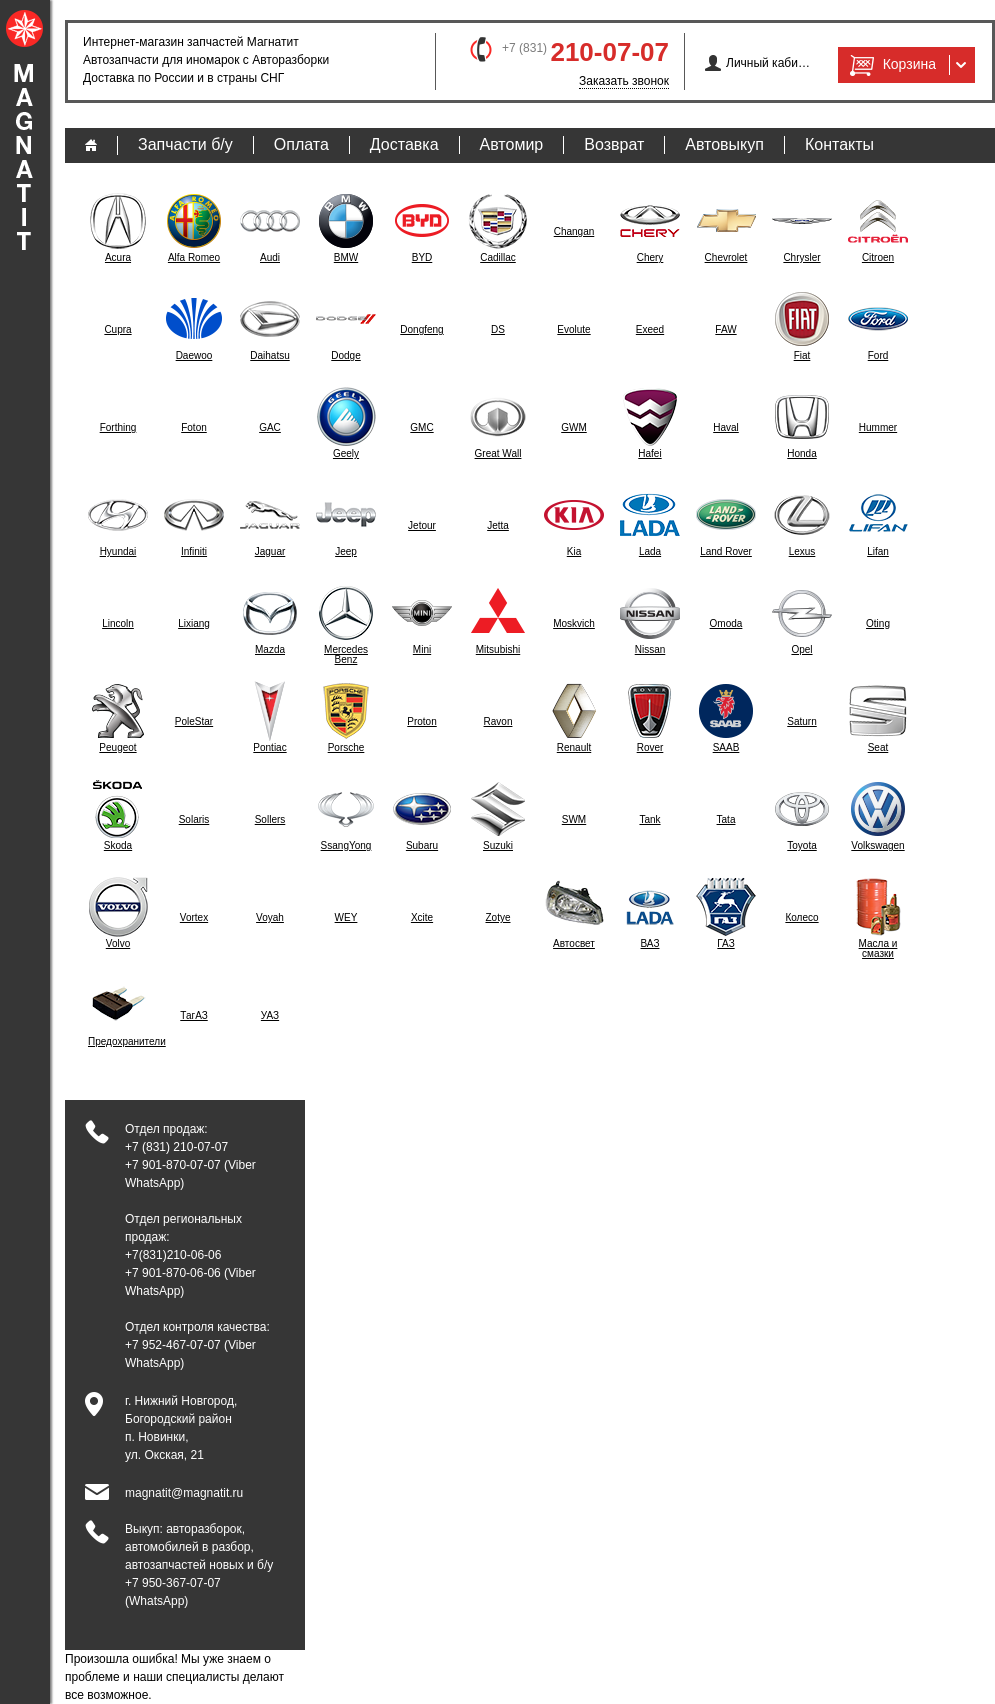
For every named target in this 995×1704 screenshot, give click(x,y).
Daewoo (194, 356)
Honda (801, 454)
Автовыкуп (724, 144)
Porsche (346, 748)
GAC (270, 428)
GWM (574, 428)
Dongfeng (421, 330)
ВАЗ (650, 944)
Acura (118, 258)
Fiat (802, 356)
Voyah (270, 918)
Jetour (422, 526)
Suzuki (498, 846)
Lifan (878, 552)
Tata (726, 820)
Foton (194, 428)
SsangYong (346, 846)
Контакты (839, 144)
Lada (650, 552)
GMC (421, 428)
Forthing (118, 428)
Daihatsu (269, 356)
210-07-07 (609, 52)
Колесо (801, 918)
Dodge (345, 356)
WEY (346, 918)
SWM (574, 820)
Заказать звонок (624, 81)
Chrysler (801, 258)
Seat (878, 748)
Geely (346, 454)
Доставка (404, 144)
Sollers (270, 820)
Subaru (422, 846)
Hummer (878, 428)
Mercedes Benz (346, 655)
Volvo (118, 944)
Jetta (498, 526)
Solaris (194, 820)
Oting (878, 624)
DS (498, 330)
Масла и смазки (878, 949)
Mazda (270, 650)
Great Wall (498, 454)
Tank (649, 820)
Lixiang (194, 624)
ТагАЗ (193, 1016)
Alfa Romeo (194, 258)
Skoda (118, 846)
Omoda (726, 624)
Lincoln (118, 624)
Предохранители (118, 1042)
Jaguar (270, 552)
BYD (422, 258)
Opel (801, 650)
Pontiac (269, 748)
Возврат (614, 144)
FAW (725, 330)
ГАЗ (725, 944)
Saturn (801, 722)
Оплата (301, 144)
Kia (574, 552)
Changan (574, 232)
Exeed (650, 330)
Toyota (801, 846)
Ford (878, 356)
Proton (421, 722)
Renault (574, 748)
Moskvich (574, 624)
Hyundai (118, 552)
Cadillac (498, 258)
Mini (422, 650)
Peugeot (117, 748)
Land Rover (726, 552)
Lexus (802, 552)
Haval (726, 428)
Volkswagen (877, 846)
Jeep (346, 552)
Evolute (573, 330)
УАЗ (270, 1016)
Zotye (497, 918)
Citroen (878, 258)
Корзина (891, 65)
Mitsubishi (498, 650)
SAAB (726, 748)
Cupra (117, 330)
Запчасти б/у (185, 144)
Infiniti (194, 552)
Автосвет (574, 944)
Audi (270, 258)
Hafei (649, 454)
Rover (650, 748)
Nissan (650, 650)
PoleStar (194, 722)
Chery (650, 258)
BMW (346, 258)
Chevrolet (726, 258)
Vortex (194, 918)
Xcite (422, 918)
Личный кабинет (768, 63)
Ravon (498, 722)
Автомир (512, 144)
